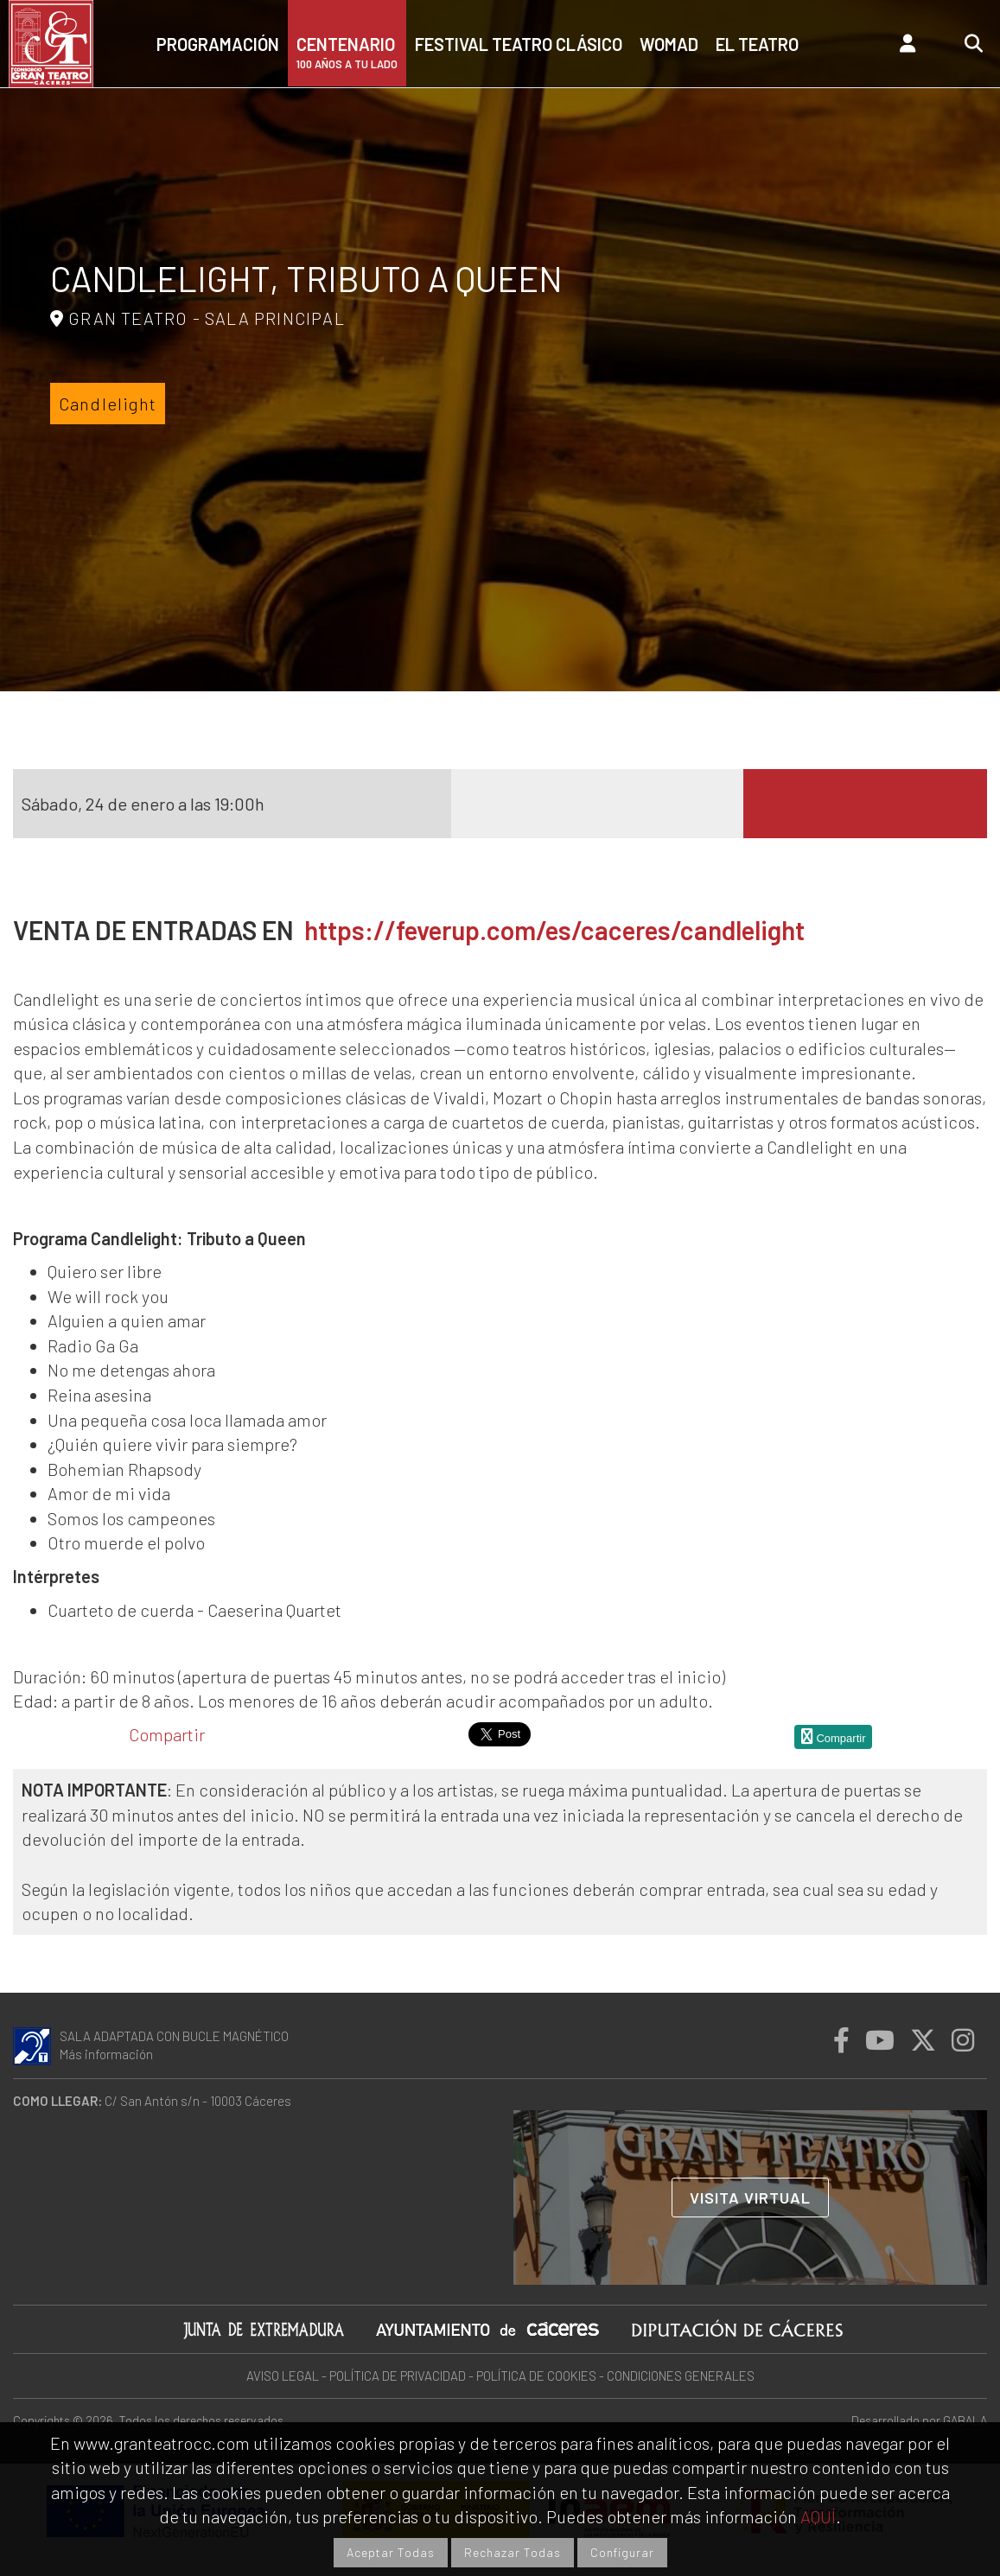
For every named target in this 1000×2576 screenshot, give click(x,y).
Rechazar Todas (512, 2552)
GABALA (965, 2420)
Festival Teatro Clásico (518, 44)
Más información (106, 2054)
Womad (669, 44)
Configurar (622, 2552)
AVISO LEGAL (282, 2375)
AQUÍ (818, 2516)
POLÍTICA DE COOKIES (536, 2375)
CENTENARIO (347, 52)
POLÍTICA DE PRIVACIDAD (397, 2375)
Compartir (167, 1734)
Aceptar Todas (391, 2552)
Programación (217, 44)
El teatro (757, 44)
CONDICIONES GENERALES (681, 2375)
